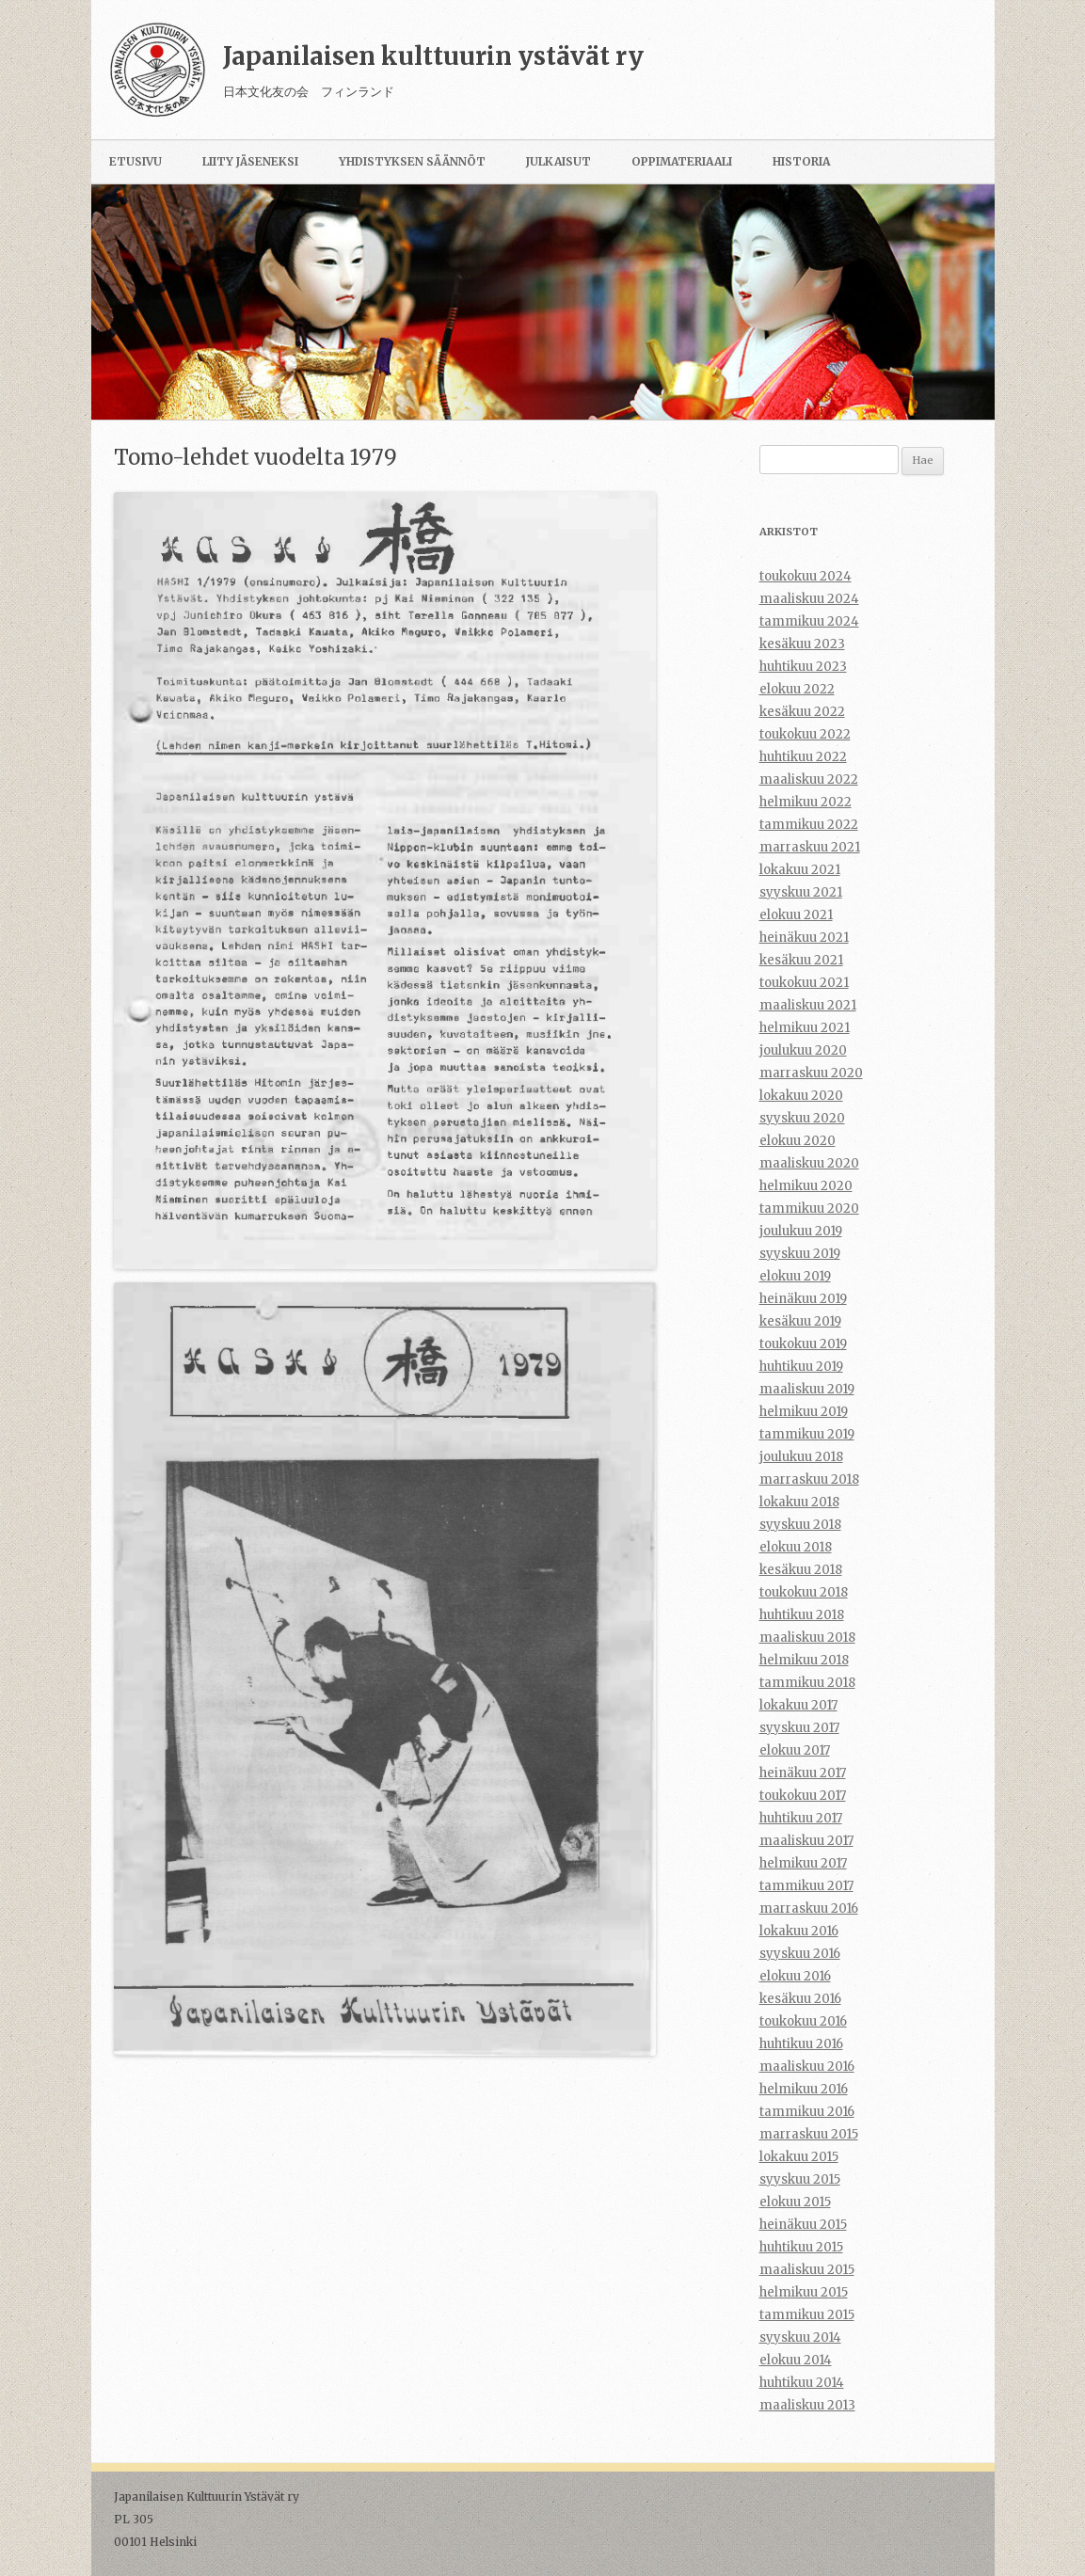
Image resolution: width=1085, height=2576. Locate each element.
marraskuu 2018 (809, 1479)
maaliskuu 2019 (806, 1389)
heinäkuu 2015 (803, 2225)
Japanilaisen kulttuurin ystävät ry (433, 56)
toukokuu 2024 (805, 576)
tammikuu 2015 (806, 2315)
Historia (801, 161)
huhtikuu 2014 (801, 2383)
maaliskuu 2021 (807, 1005)
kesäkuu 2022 (802, 712)
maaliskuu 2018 (807, 1638)
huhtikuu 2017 (800, 1818)
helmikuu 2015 (803, 2292)
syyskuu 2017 (799, 1728)
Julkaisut (558, 161)
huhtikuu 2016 (801, 2044)
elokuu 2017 (794, 1750)
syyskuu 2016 (799, 1954)
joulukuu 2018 (801, 1457)
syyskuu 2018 (800, 1525)
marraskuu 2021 (809, 847)
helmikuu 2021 (804, 1028)
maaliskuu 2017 (806, 1841)
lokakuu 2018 (799, 1502)
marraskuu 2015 (808, 2134)
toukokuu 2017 (802, 1796)
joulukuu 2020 (803, 1050)
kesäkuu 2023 (802, 644)
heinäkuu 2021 (804, 938)
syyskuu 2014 (800, 2337)
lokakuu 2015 (798, 2157)
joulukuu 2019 (800, 1231)
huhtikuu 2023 (803, 667)
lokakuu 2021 (799, 870)
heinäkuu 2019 (803, 1299)
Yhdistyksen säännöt (412, 161)
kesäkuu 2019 (800, 1321)
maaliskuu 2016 (806, 2067)
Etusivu (135, 161)
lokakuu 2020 (801, 1096)
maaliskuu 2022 (808, 779)
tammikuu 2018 (807, 1683)
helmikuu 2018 (804, 1660)
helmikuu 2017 (803, 1863)
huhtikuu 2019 (801, 1367)
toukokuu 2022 (805, 734)
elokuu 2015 (795, 2202)
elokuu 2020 (797, 1141)
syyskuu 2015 (799, 2179)
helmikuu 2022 (805, 802)
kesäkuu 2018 (800, 1570)
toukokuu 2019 (803, 1344)
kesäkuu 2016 (800, 1999)
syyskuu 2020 (802, 1118)
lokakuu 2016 (798, 1931)
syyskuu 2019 (799, 1254)
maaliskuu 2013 (807, 2405)
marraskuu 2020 (811, 1073)
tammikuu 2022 (808, 825)
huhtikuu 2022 (803, 757)
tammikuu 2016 (806, 2112)
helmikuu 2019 (803, 1412)
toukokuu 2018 (803, 1592)
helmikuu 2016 (803, 2089)
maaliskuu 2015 (806, 2270)
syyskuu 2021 (800, 892)
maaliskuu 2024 (809, 599)
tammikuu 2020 (809, 1208)
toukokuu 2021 (804, 983)
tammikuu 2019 (806, 1434)
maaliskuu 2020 (809, 1163)
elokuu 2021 (796, 915)
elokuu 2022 (797, 689)
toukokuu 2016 (803, 2021)
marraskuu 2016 (808, 1908)
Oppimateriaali (681, 161)
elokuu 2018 (795, 1547)
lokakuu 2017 (798, 1705)
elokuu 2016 (795, 1976)
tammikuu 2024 (809, 621)
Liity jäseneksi (250, 161)
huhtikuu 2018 (801, 1615)
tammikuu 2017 (806, 1886)
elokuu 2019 (795, 1276)
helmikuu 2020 (806, 1186)
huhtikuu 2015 (801, 2247)
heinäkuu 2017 (802, 1773)
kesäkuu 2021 (801, 960)
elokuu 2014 (795, 2360)
